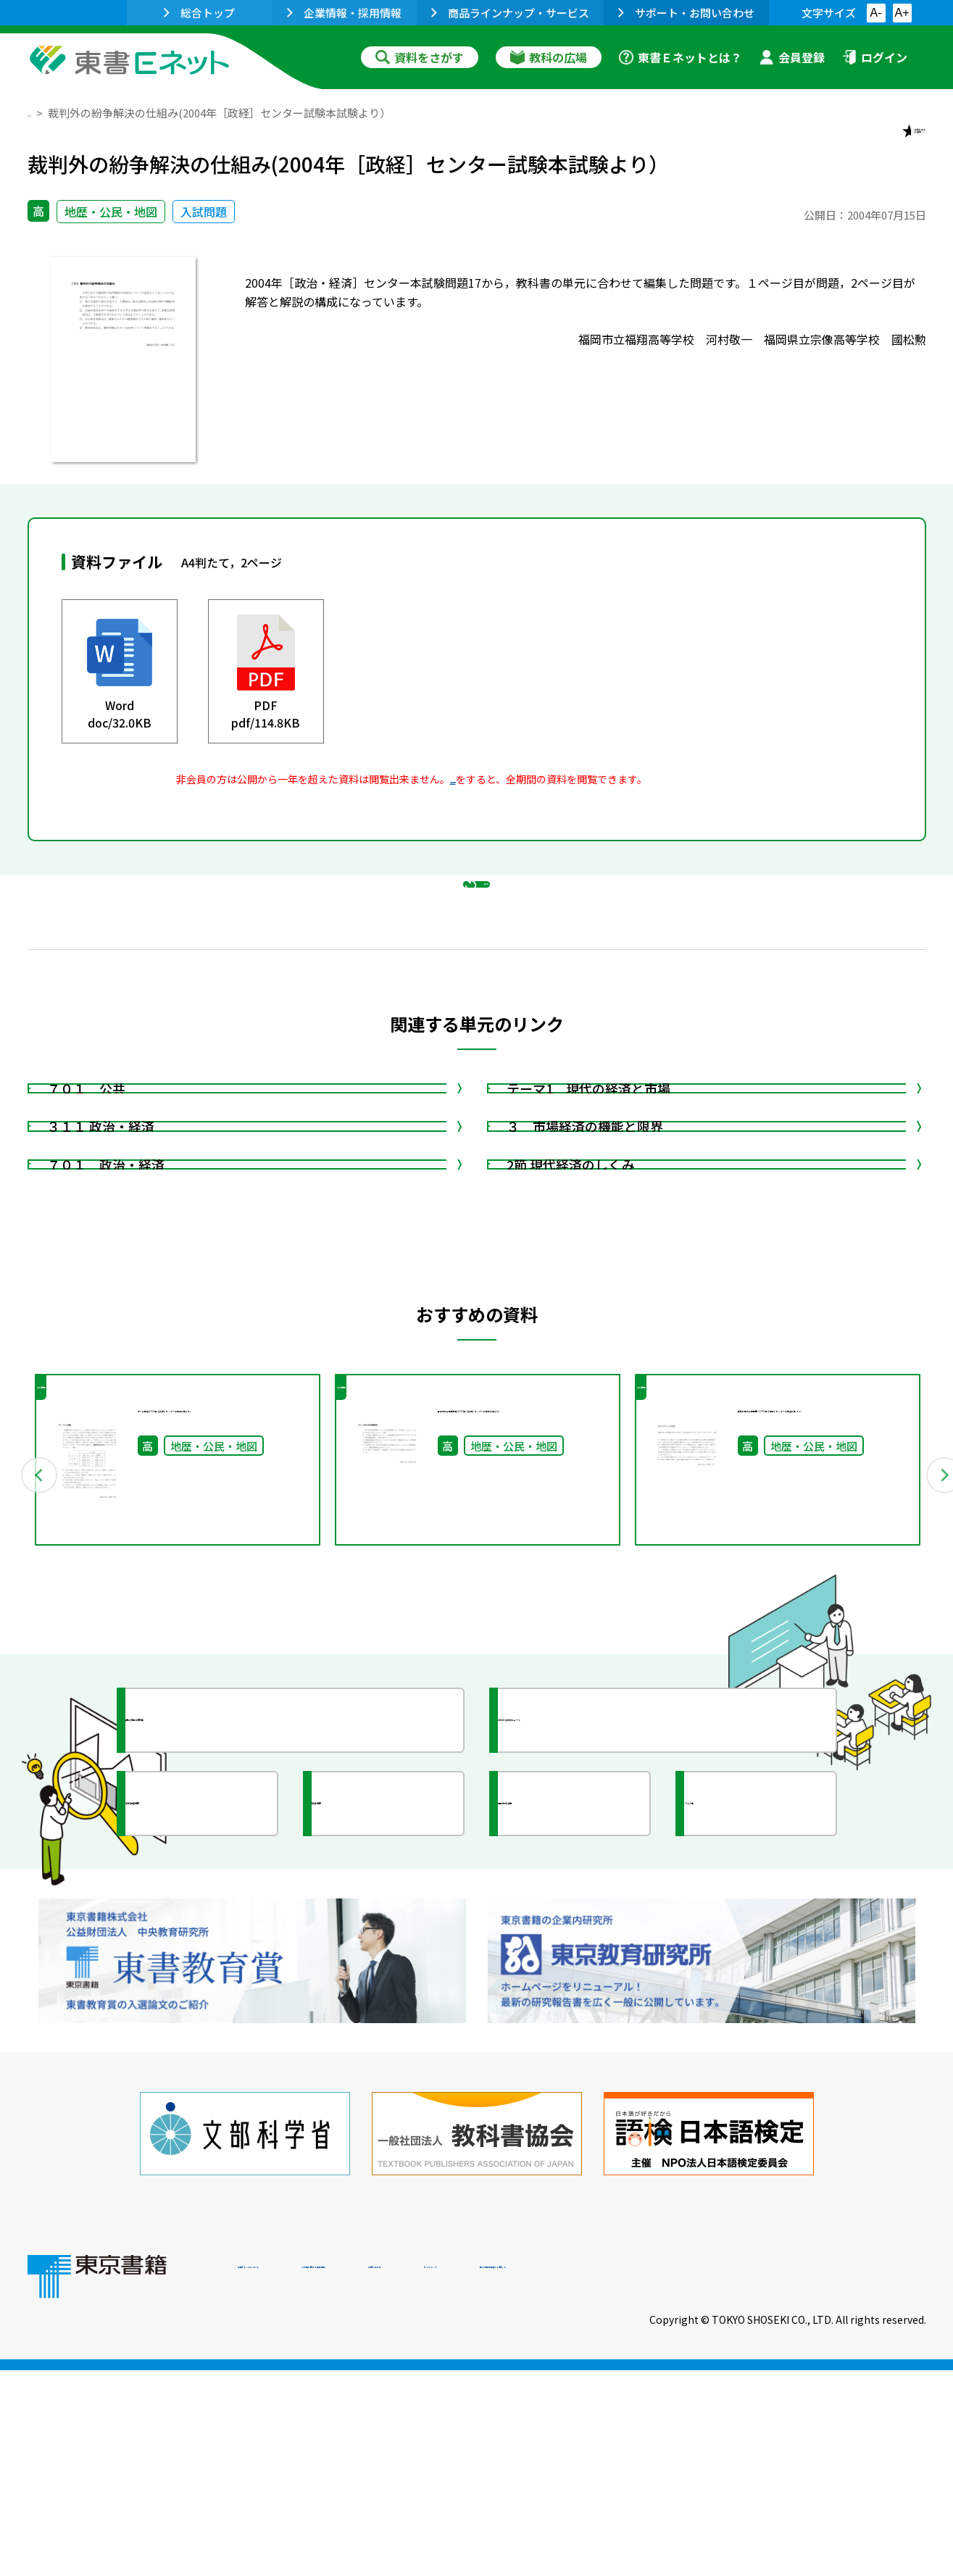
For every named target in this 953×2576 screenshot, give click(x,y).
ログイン (874, 57)
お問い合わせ (597, 2477)
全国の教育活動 (572, 2074)
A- (876, 13)
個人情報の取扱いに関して (856, 2477)
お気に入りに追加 (863, 143)
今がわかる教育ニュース (598, 1991)
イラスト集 (745, 2074)
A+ (901, 13)
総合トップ (199, 12)
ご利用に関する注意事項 (456, 2477)
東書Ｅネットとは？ (680, 57)
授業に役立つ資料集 (213, 1991)
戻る (477, 957)
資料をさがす (419, 57)
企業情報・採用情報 (344, 12)
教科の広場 (548, 57)
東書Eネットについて (293, 2477)
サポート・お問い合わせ (686, 12)
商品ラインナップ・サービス (510, 12)
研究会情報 (373, 2074)
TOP (39, 112)
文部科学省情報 (200, 2074)
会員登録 (792, 57)
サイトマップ (709, 2477)
